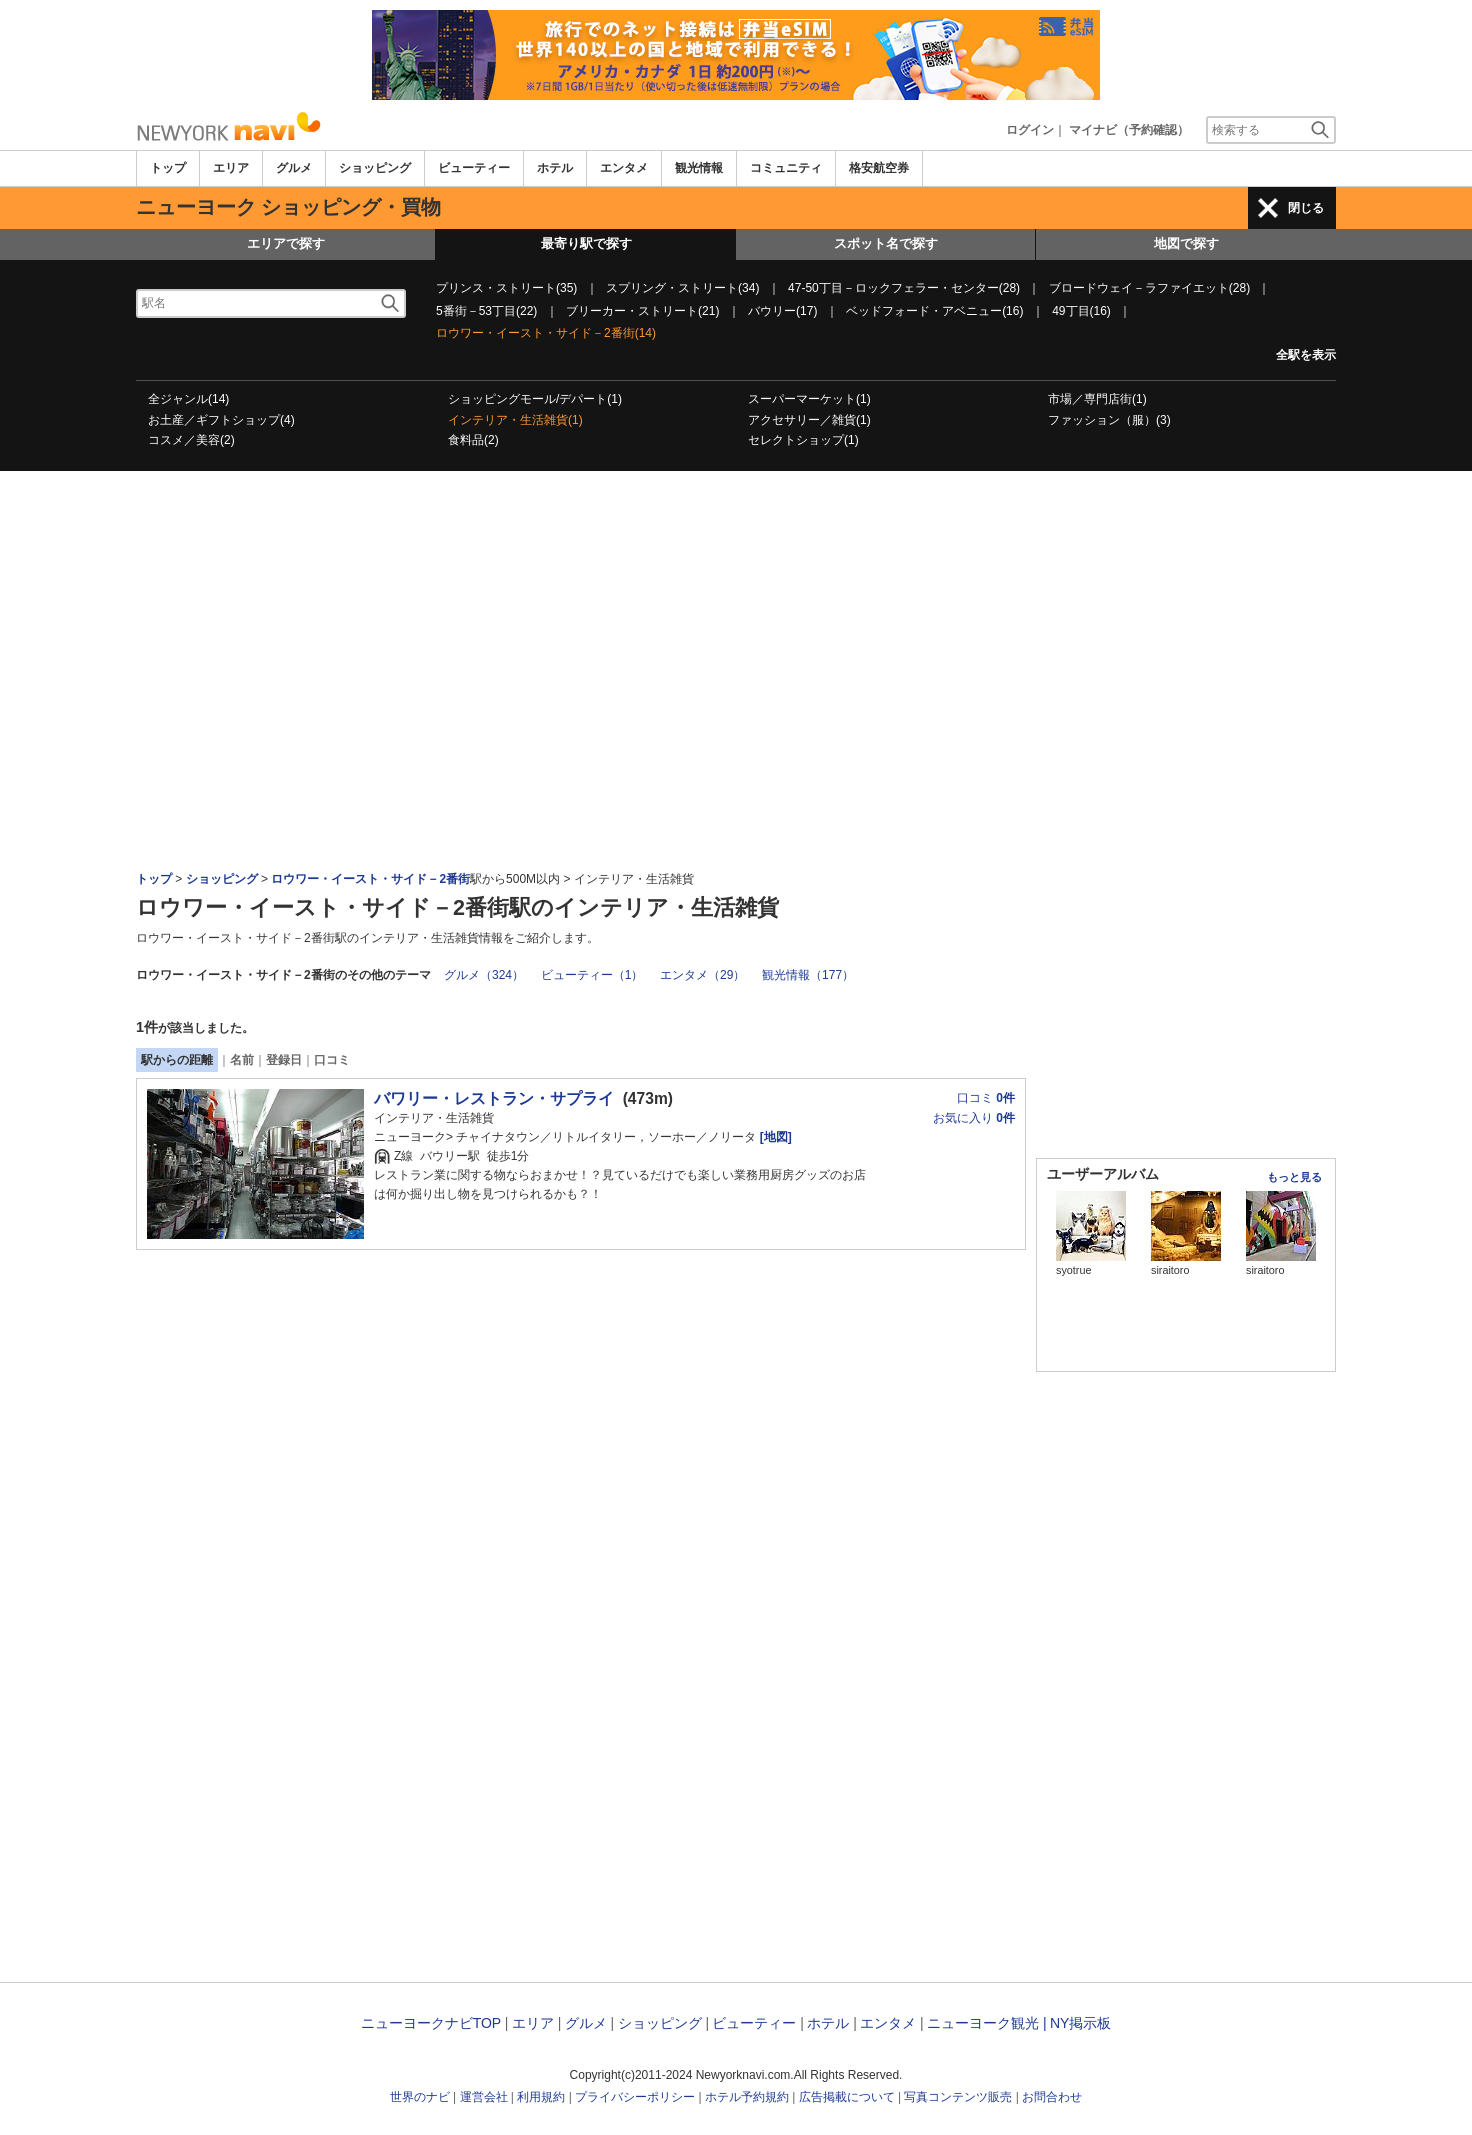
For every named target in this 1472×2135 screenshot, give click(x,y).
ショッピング (375, 168)
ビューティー (474, 168)
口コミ (332, 1060)
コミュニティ (786, 168)
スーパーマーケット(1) (809, 399)
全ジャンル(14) (188, 399)
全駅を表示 (1306, 355)
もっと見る (1294, 1177)
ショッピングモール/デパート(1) (535, 399)
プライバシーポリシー (635, 2097)
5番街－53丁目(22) (486, 311)
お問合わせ (1052, 2097)
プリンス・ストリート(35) (506, 288)
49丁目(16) (1081, 311)
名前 (242, 1060)
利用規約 (541, 2097)
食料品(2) (473, 440)
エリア (231, 168)
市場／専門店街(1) (1097, 399)
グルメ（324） (484, 975)
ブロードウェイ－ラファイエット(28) (1149, 288)
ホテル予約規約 (747, 2097)
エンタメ (624, 168)
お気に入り (974, 1118)
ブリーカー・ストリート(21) (642, 311)
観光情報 (699, 168)
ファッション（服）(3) (1109, 420)
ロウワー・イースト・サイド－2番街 (370, 879)
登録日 (284, 1060)
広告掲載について (847, 2097)
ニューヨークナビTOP (431, 2023)
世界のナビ (420, 2097)
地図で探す (1186, 243)
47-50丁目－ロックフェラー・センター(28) (904, 288)
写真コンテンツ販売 (958, 2097)
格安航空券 (879, 168)
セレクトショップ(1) (803, 440)
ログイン (1030, 130)
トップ (168, 168)
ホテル (555, 168)
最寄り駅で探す (586, 243)
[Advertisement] (736, 526)
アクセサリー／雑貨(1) (809, 420)
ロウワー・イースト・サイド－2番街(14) (546, 333)
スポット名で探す (886, 243)
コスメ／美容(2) (191, 440)
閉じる (1306, 208)
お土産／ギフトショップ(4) (221, 420)
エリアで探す (286, 243)
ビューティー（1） (592, 975)
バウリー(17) (782, 311)
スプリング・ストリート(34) (682, 288)
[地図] (773, 1137)
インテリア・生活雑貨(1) (515, 420)
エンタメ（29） (702, 975)
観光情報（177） (808, 975)
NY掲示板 (1080, 2023)
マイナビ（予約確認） (1129, 130)
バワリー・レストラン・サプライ (494, 1098)
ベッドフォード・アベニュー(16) (934, 311)
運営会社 (484, 2097)
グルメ (294, 168)
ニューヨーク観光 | (987, 2023)
